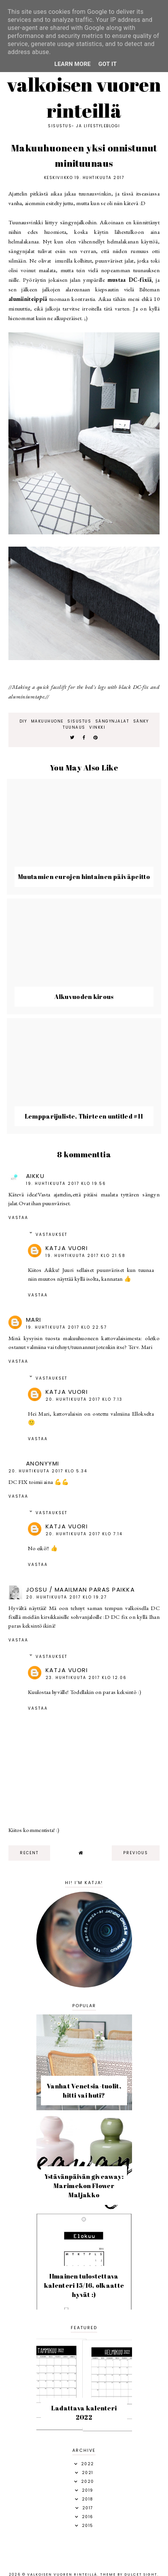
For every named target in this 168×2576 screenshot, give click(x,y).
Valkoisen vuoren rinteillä (84, 97)
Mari (33, 1320)
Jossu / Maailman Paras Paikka (80, 1589)
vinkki (97, 727)
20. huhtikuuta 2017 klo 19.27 (66, 1597)
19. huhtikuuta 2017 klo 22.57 (66, 1327)
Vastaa (18, 1218)
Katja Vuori (67, 1248)
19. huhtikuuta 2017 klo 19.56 (66, 1183)
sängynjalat (112, 721)
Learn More (72, 64)
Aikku (35, 1176)
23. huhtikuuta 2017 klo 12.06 (86, 1678)
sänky (141, 721)
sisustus (79, 721)
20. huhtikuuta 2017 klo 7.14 (84, 1534)
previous (135, 1853)
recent (29, 1853)
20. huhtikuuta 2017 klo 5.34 (47, 1471)
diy (23, 721)
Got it (107, 64)
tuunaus (74, 727)
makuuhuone (47, 721)
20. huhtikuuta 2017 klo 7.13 (84, 1399)
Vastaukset (51, 1234)
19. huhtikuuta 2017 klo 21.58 (86, 1255)
